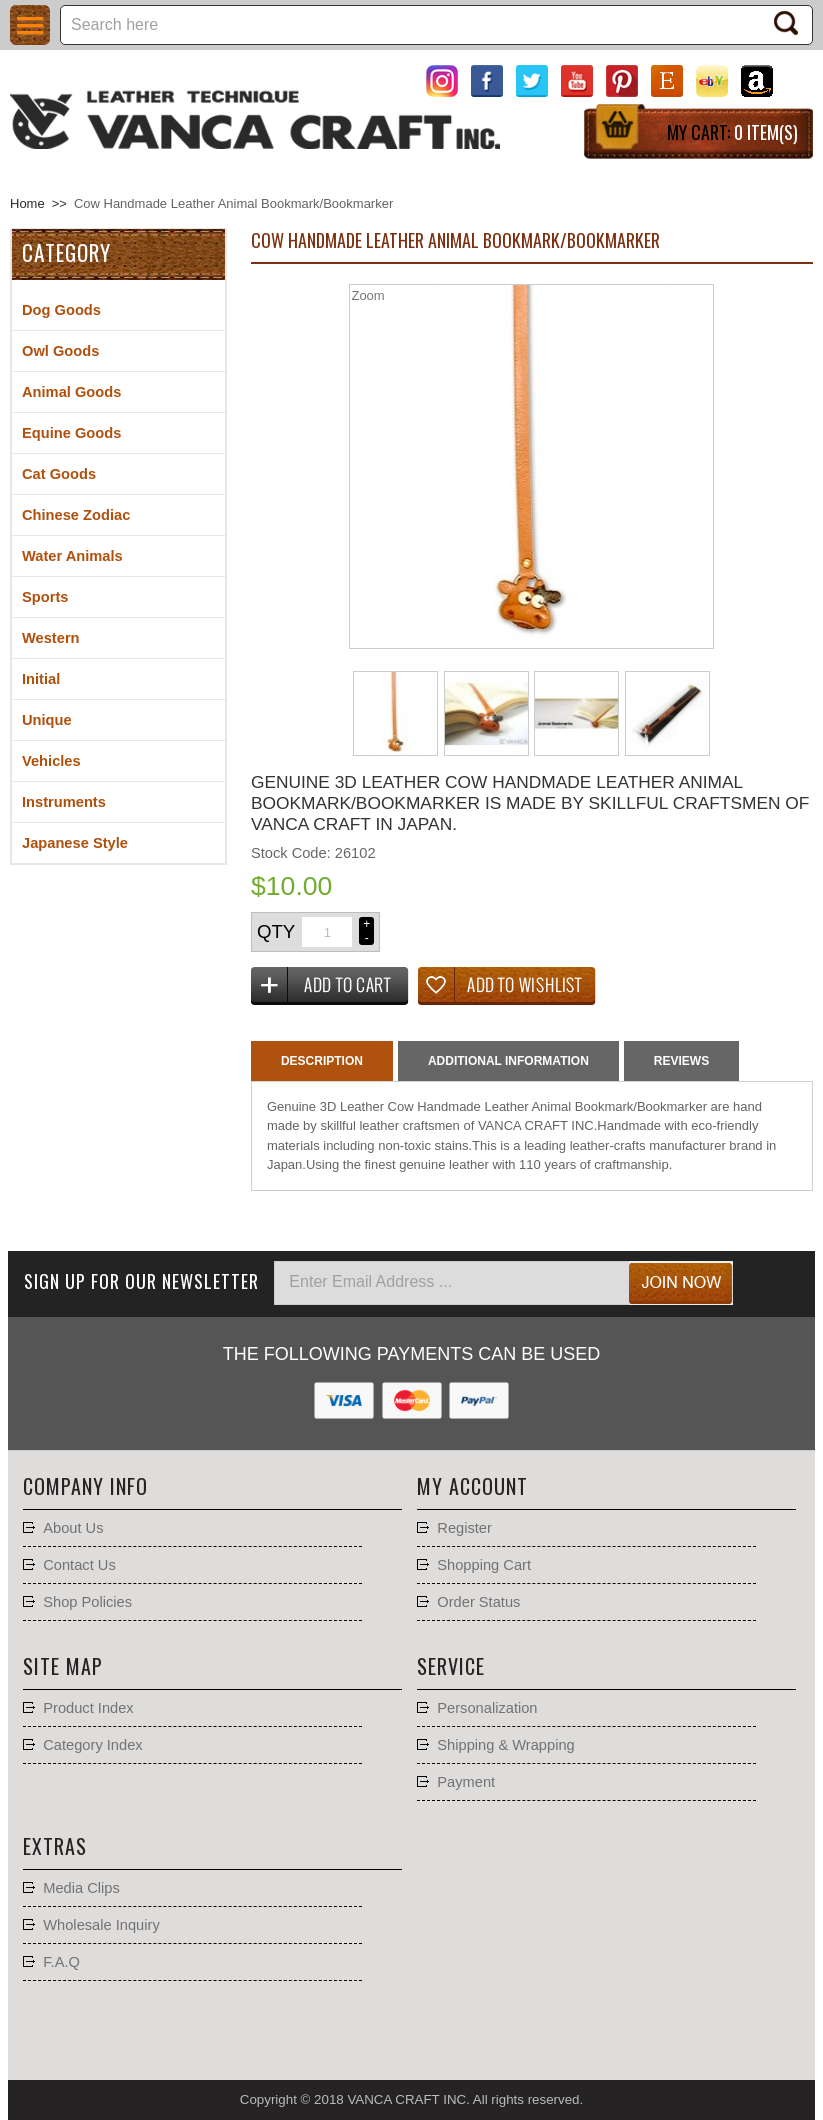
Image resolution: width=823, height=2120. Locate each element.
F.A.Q (61, 1962)
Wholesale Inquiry (101, 1925)
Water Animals (72, 556)
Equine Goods (71, 433)
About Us (73, 1528)
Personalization (487, 1708)
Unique (47, 720)
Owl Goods (60, 351)
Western (51, 638)
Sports (45, 597)
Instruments (64, 802)
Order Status (478, 1602)
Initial (41, 679)
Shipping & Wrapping (505, 1745)
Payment (466, 1782)
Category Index (92, 1745)
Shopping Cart (484, 1565)
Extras (55, 1846)
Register (464, 1528)
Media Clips (81, 1888)
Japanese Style (75, 843)
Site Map (63, 1666)
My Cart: (732, 132)
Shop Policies (87, 1602)
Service (451, 1666)
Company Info (85, 1486)
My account (472, 1486)
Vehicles (51, 761)
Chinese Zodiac (76, 515)
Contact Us (79, 1565)
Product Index (88, 1708)
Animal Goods (71, 392)
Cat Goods (59, 474)
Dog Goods (61, 310)
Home (27, 203)
